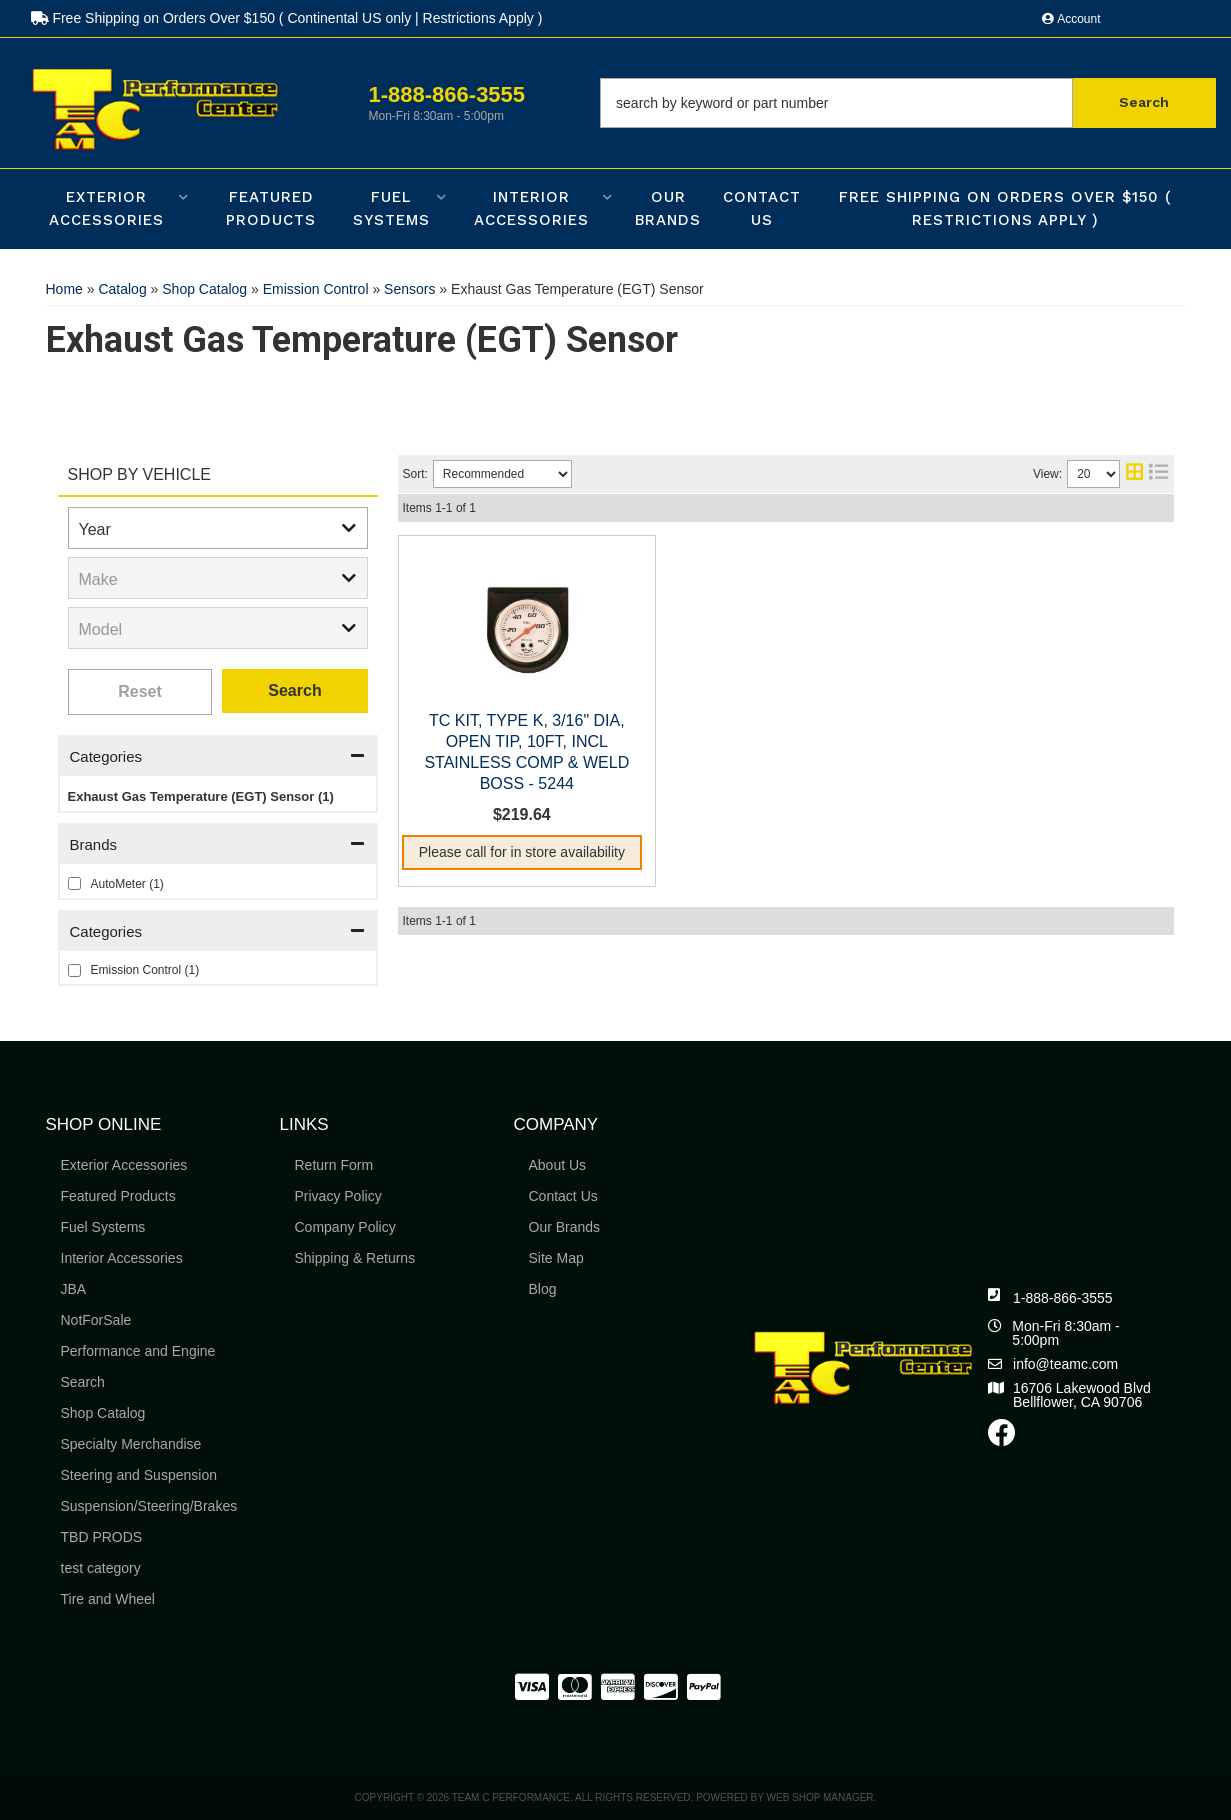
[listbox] (218, 528)
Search (294, 690)
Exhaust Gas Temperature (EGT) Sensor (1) (201, 796)
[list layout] (1158, 474)
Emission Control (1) (145, 970)
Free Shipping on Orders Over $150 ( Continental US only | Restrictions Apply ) (287, 18)
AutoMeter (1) (127, 884)
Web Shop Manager (820, 1797)
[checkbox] (74, 883)
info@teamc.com (1065, 1364)
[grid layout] (1134, 474)
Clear (140, 692)
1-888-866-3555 (1063, 1298)
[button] (907, 103)
